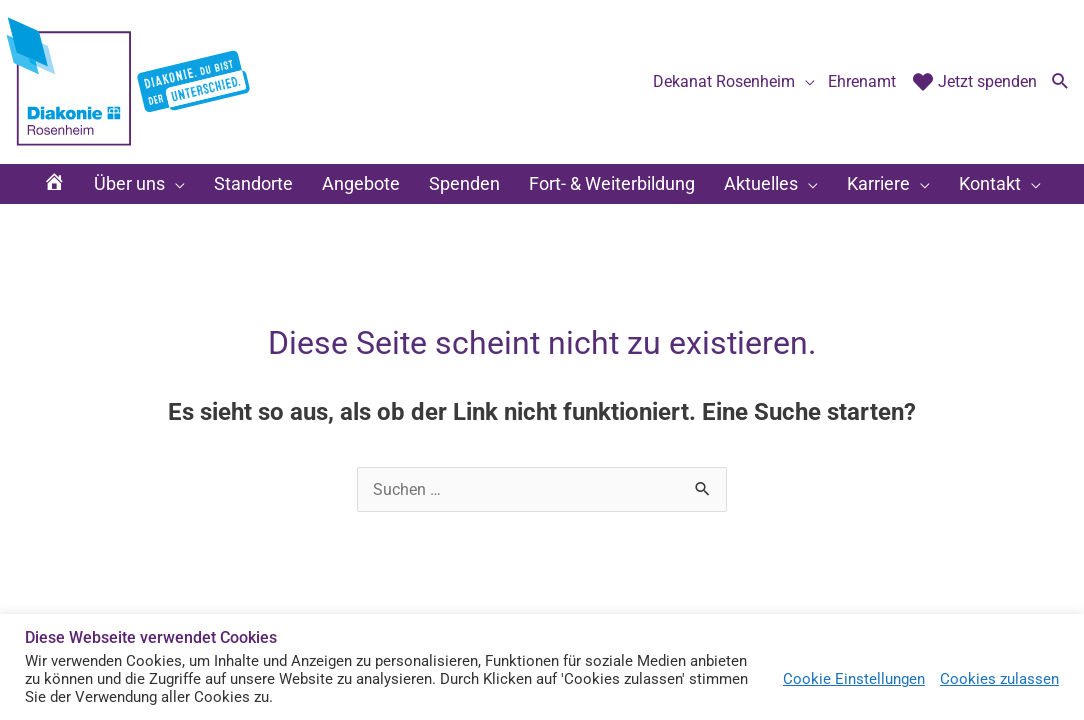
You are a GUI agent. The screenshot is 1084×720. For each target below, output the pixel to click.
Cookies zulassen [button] (999, 679)
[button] (1060, 83)
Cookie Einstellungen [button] (854, 679)
